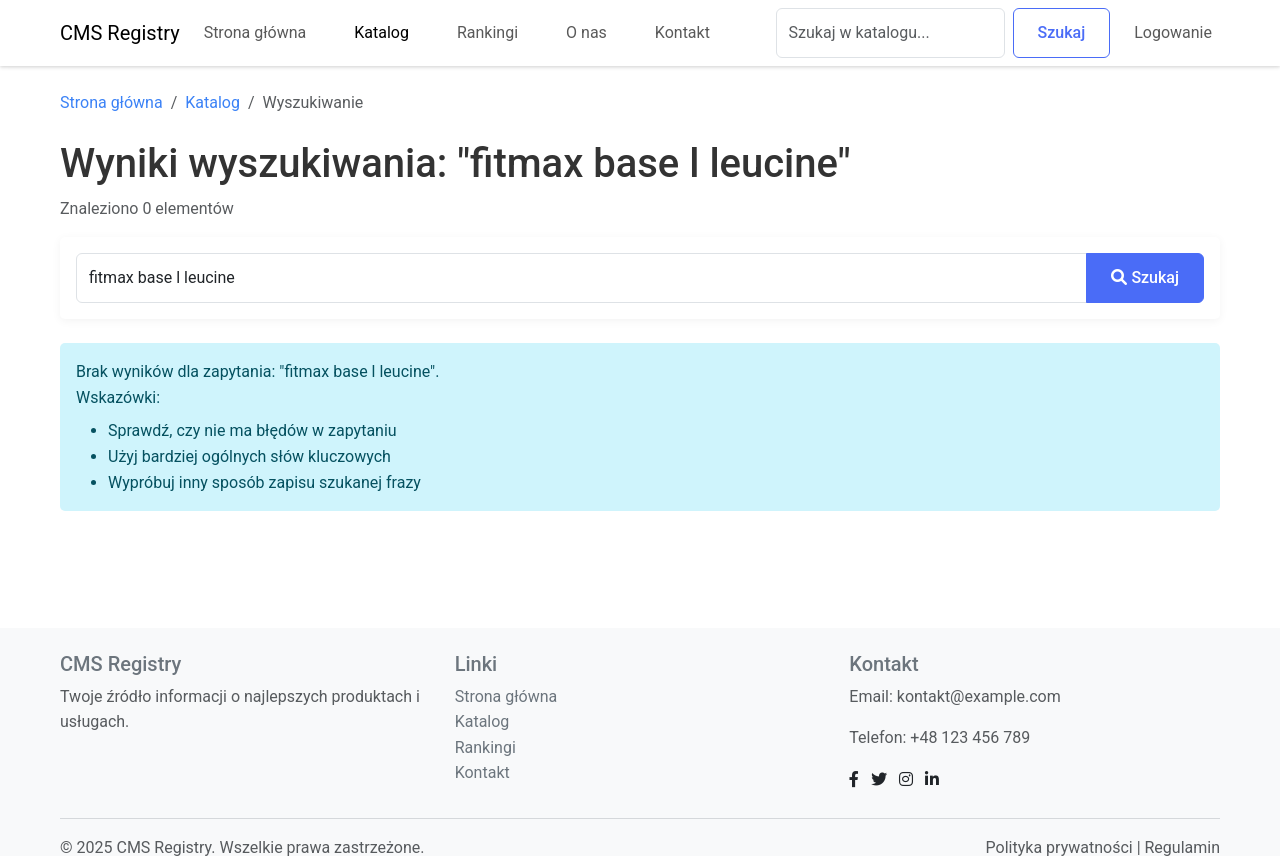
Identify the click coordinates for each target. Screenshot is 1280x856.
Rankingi (487, 32)
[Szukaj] (890, 33)
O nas (586, 32)
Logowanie (1173, 32)
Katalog (381, 32)
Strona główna (255, 32)
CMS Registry (120, 33)
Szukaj (1062, 32)
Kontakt (682, 32)
